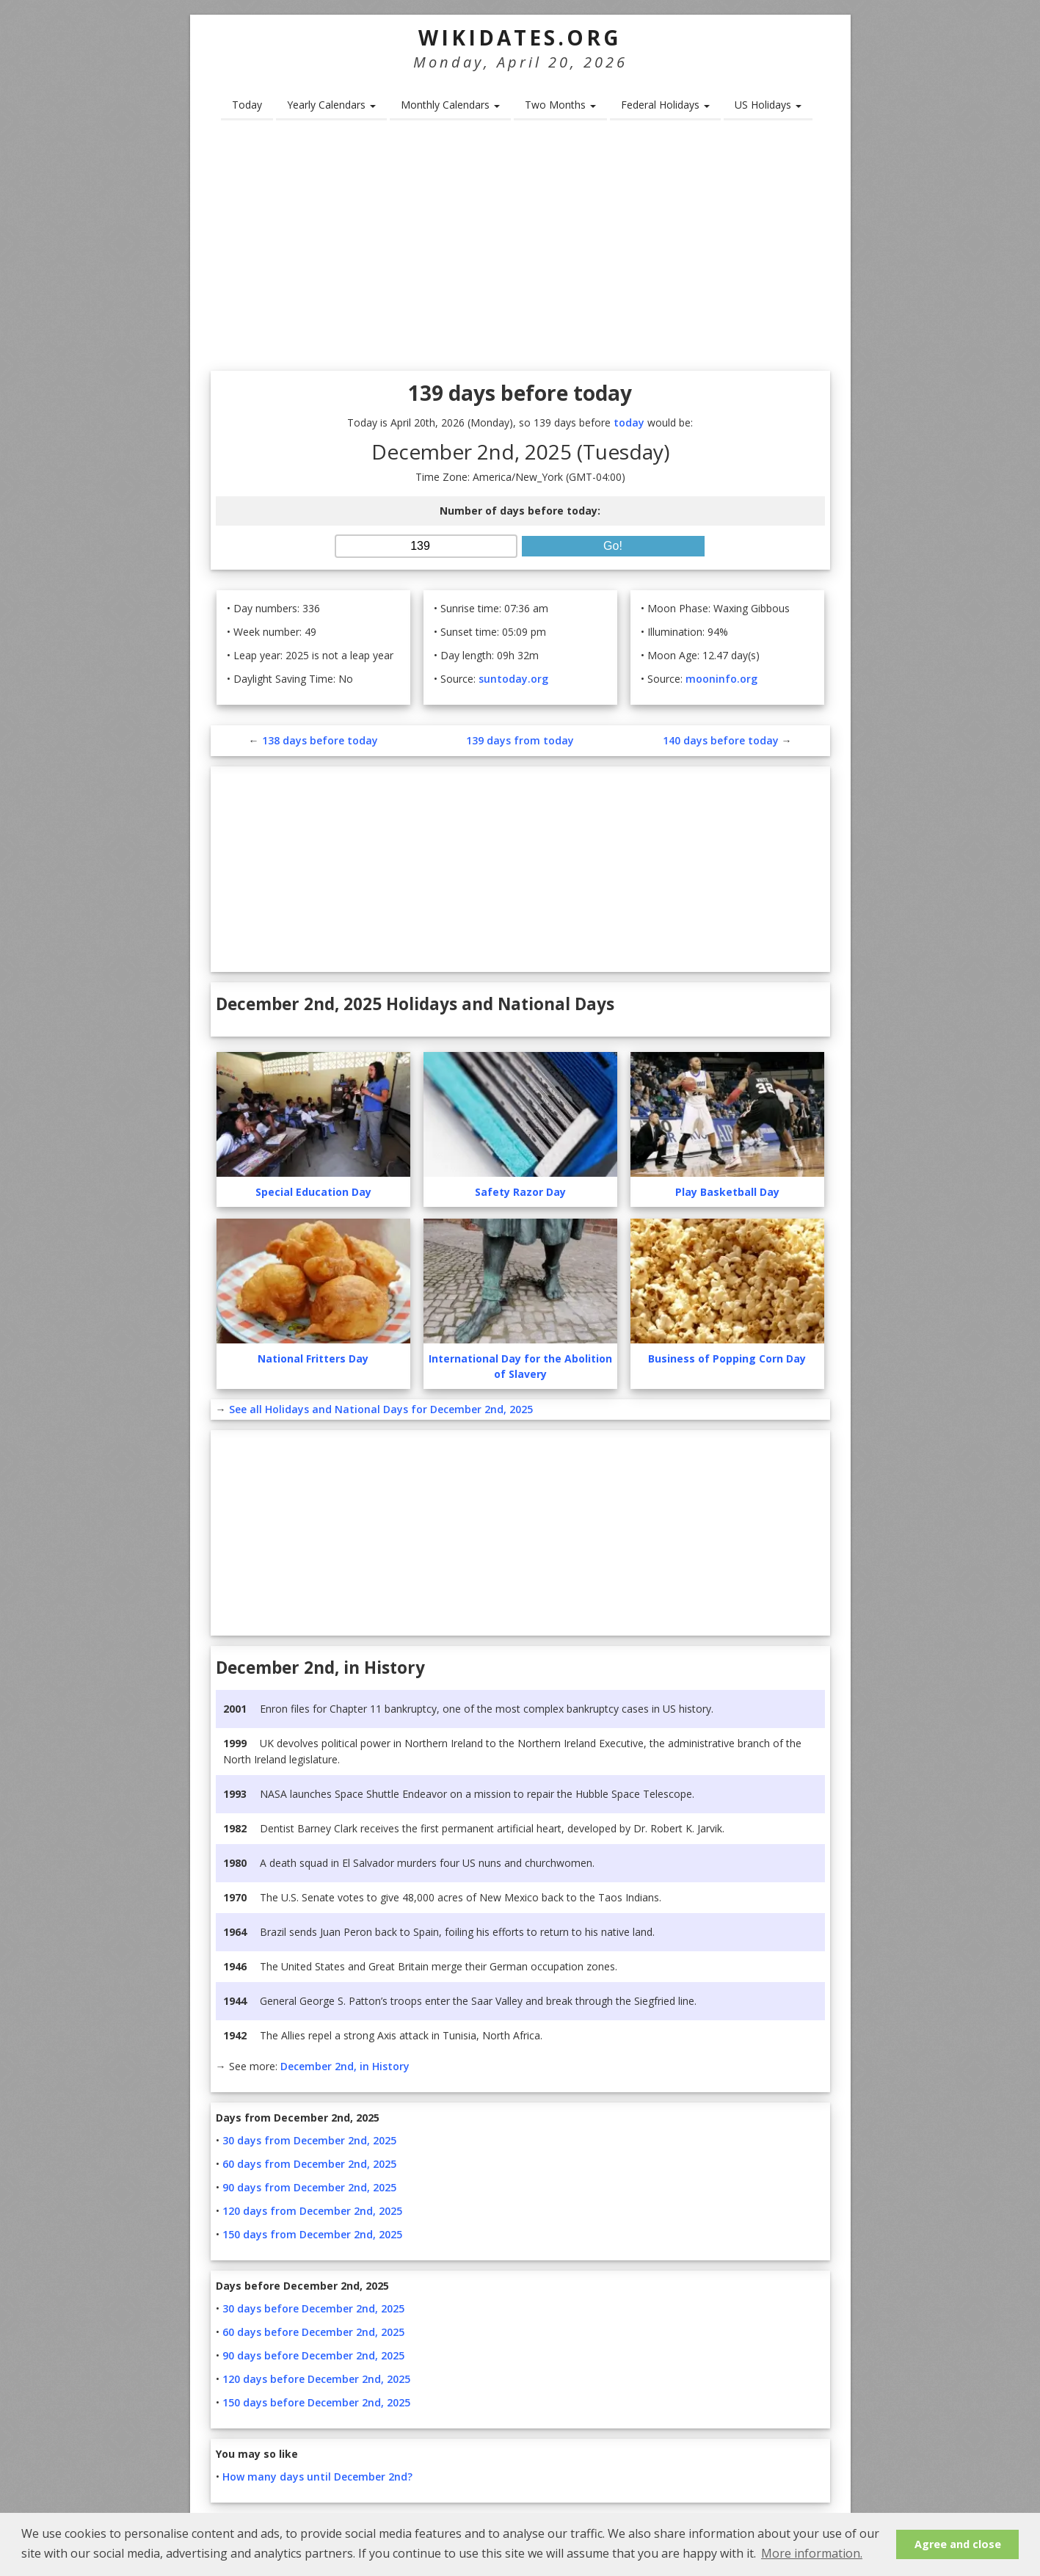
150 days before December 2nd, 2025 (316, 2402)
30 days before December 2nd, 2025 (313, 2308)
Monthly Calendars (450, 105)
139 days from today (520, 740)
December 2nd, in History (345, 2066)
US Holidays (768, 105)
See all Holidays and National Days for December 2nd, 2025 (381, 1409)
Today (247, 105)
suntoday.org (513, 679)
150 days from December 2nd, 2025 (312, 2234)
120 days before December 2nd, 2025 (316, 2379)
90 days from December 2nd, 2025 (309, 2187)
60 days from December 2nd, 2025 (309, 2164)
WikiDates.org (520, 37)
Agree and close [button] (957, 2544)
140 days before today (721, 740)
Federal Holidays (665, 105)
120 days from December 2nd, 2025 (312, 2211)
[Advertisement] (520, 250)
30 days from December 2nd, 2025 (309, 2140)
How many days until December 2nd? (317, 2477)
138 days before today (320, 740)
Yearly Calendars (331, 105)
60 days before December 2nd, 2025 (313, 2332)
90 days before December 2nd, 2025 (313, 2355)
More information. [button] (811, 2553)
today (629, 422)
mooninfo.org (721, 679)
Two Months (560, 105)
